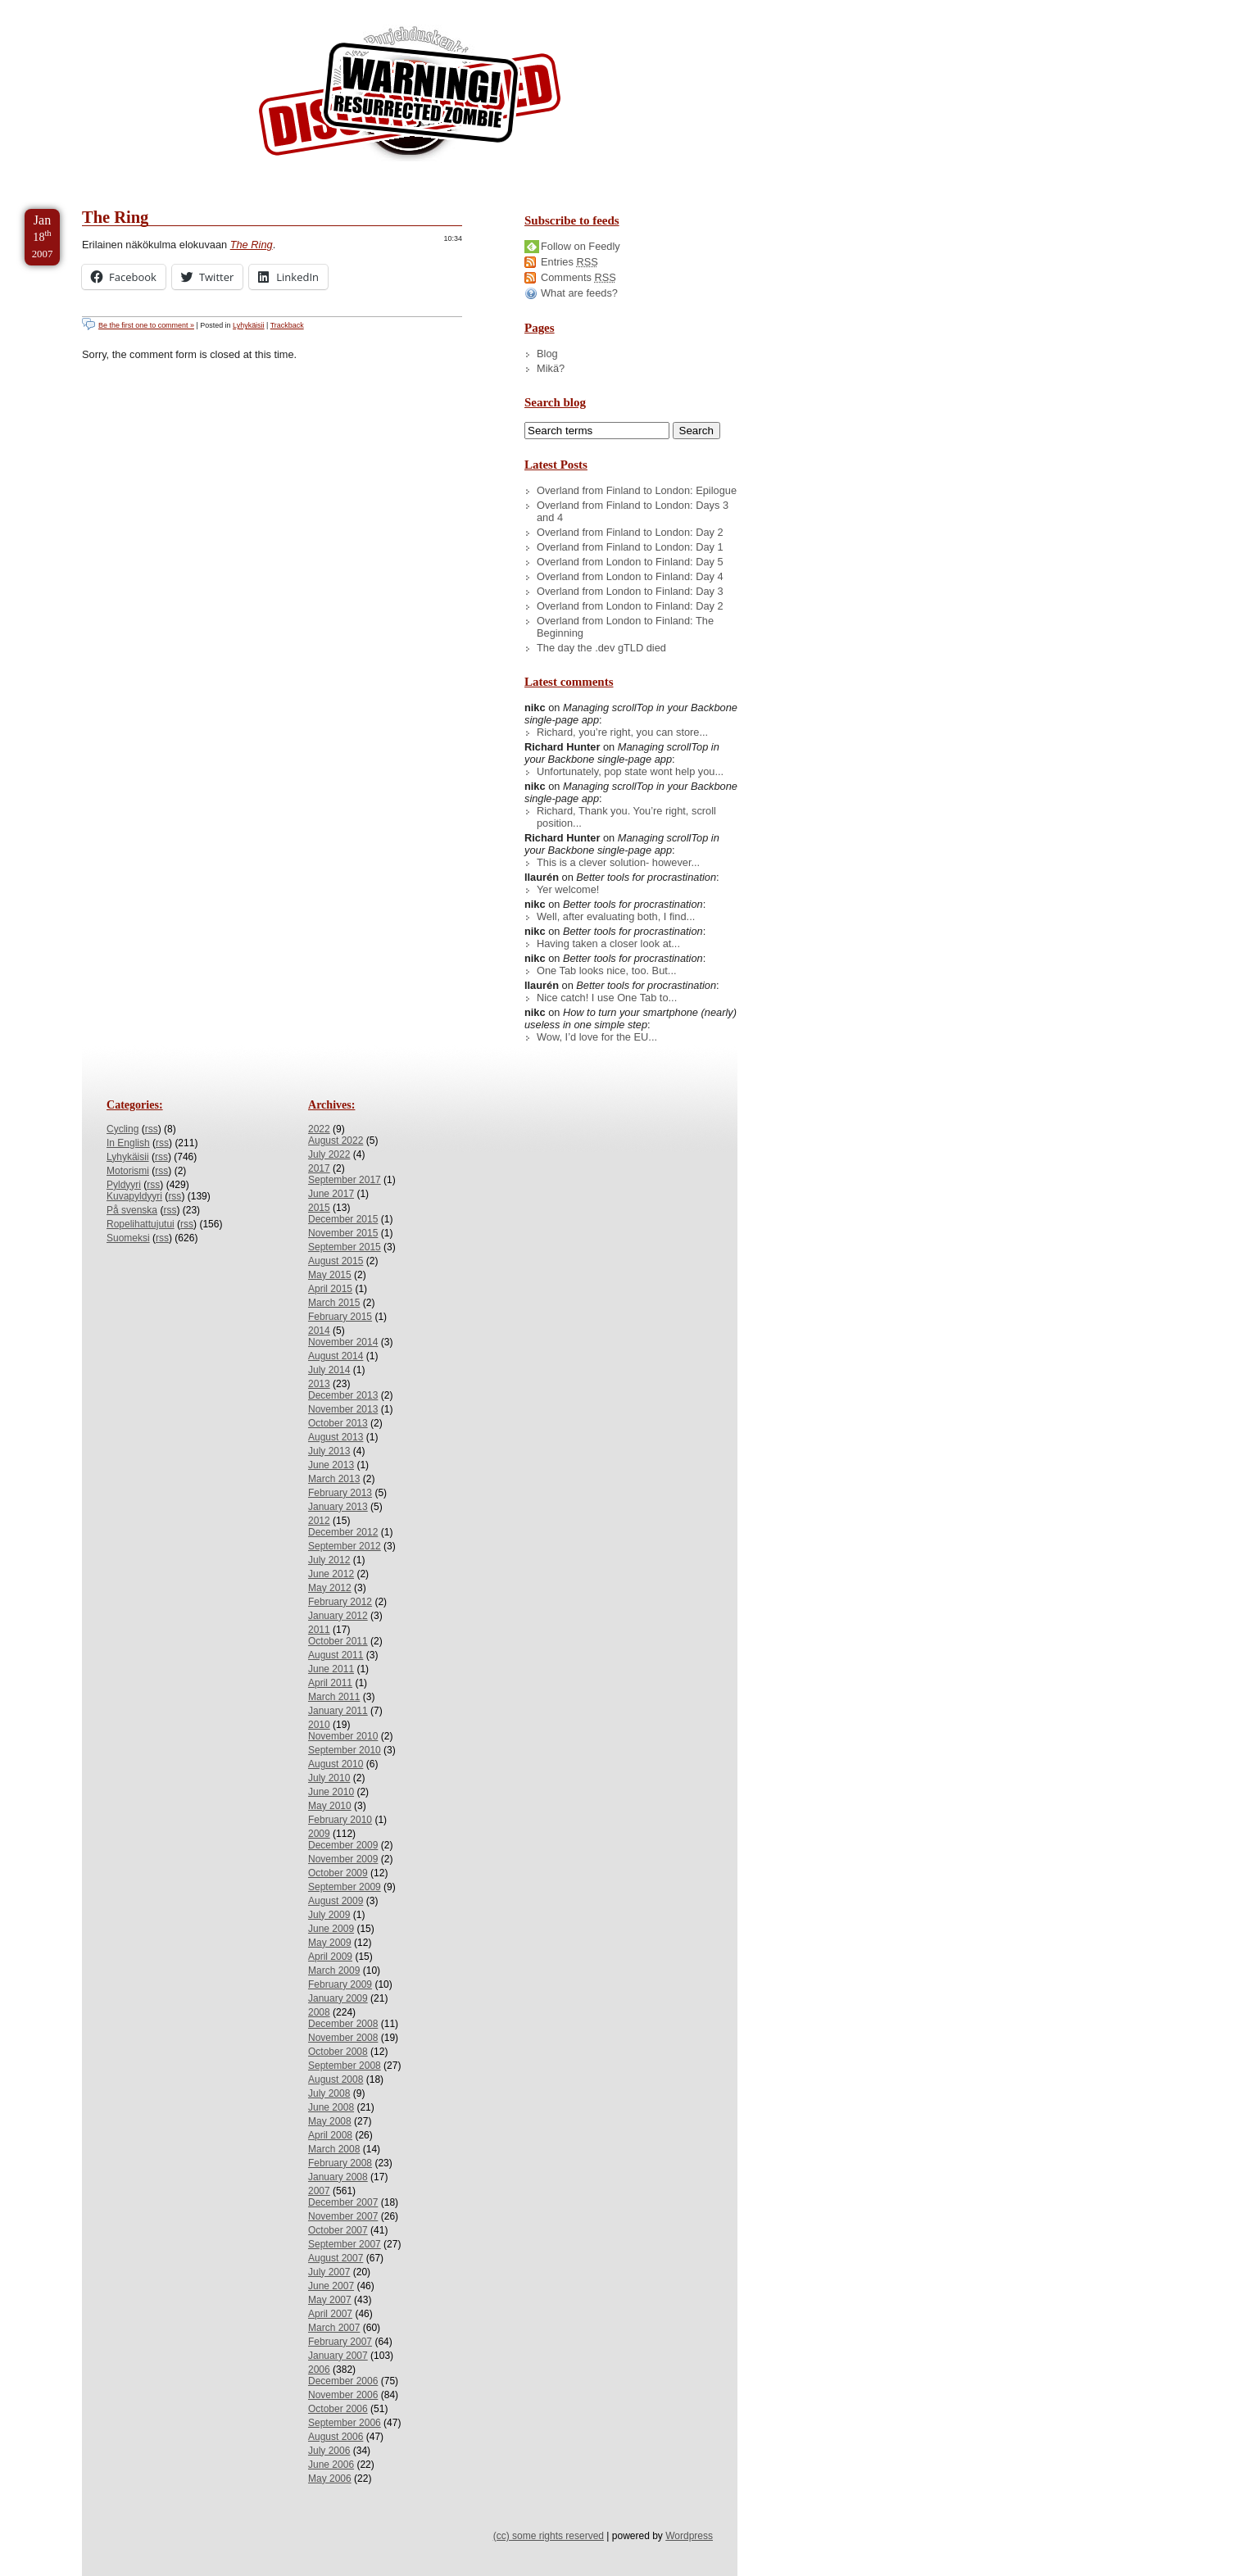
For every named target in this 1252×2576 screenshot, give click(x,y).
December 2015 (343, 1219)
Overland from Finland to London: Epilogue (637, 490)
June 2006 (331, 2464)
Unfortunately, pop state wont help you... (630, 771)
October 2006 (338, 2409)
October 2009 (338, 1873)
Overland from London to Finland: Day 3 (630, 591)
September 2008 (344, 2065)
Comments (578, 277)
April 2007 (330, 2314)
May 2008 (330, 2121)
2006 (319, 2369)
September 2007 (344, 2244)
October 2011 (338, 1641)
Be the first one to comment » (146, 325)
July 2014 (329, 1370)
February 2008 (340, 2163)
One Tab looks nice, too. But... (607, 970)
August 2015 (335, 1261)
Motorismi (128, 1171)
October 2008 (338, 2051)
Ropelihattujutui (141, 1224)
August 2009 (335, 1901)
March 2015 (334, 1302)
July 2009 (329, 1915)
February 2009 (340, 1984)
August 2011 (335, 1655)
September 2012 (344, 1546)
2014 (319, 1330)
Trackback (287, 325)
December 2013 (343, 1395)
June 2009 (331, 1928)
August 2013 (335, 1437)
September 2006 (344, 2423)
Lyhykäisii (248, 325)
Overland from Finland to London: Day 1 (630, 547)
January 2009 (338, 1998)
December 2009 (343, 1845)
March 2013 (334, 1479)
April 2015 (330, 1289)
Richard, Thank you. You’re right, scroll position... (626, 817)
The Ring (115, 217)
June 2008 (331, 2107)
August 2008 (335, 2079)
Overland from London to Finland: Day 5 (630, 562)
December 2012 (343, 1532)
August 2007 (335, 2258)
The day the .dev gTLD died (601, 648)
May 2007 (330, 2300)
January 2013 (338, 1506)
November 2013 (343, 1409)
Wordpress (689, 2536)
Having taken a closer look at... (608, 943)
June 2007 (331, 2286)
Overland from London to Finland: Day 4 (630, 576)
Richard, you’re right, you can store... (622, 732)
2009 (319, 1833)
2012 (319, 1520)
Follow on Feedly (580, 246)
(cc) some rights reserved (548, 2536)
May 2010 (330, 1806)
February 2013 (340, 1493)
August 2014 (335, 1356)
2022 (319, 1129)
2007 (319, 2191)
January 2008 (338, 2177)
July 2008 (329, 2093)
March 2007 (334, 2327)
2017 (319, 1168)
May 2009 (330, 1942)
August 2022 (335, 1140)
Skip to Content (64, 7)
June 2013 (331, 1465)
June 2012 (331, 1574)
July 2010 (329, 1778)
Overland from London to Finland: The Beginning (625, 627)
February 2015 (340, 1316)
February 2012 (340, 1602)
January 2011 (338, 1711)
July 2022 (329, 1154)
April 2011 (330, 1683)
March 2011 (334, 1697)
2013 (319, 1384)
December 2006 (343, 2381)
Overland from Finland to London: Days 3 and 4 (632, 511)
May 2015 (330, 1275)
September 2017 (344, 1180)
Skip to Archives (183, 7)
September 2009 (344, 1887)
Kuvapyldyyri (134, 1196)
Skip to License (302, 7)
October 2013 (338, 1423)
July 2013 (329, 1451)
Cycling (122, 1129)
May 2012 (330, 1588)
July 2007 (329, 2272)
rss (151, 1129)
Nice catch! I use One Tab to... (607, 997)
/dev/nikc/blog (409, 97)
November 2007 (343, 2216)
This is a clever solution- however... (618, 862)
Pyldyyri (124, 1184)
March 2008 (334, 2149)
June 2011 (331, 1669)
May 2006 (330, 2478)
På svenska (132, 1210)
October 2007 (338, 2230)
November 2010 (343, 1736)
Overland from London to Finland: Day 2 (630, 606)
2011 (319, 1629)
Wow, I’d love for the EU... (597, 1037)
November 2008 (343, 2037)
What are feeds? (579, 293)
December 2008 (343, 2024)
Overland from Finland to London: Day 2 (630, 532)
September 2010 (344, 1750)
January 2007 (338, 2355)
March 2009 (334, 1970)
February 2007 (340, 2341)
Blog (547, 353)
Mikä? (551, 368)
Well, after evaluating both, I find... (616, 916)
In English (128, 1143)
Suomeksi (128, 1238)
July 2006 (329, 2450)
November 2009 (343, 1859)
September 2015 (344, 1247)
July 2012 (329, 1560)
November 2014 (343, 1342)
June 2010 (331, 1792)
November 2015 (343, 1233)
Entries (569, 262)
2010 (319, 1724)
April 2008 (330, 2135)
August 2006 (335, 2436)
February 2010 (340, 1819)
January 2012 (338, 1615)
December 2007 (343, 2202)
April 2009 (330, 1956)
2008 (319, 2012)
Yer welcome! (568, 889)
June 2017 (331, 1194)
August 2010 (335, 1764)
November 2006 (343, 2395)
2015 (319, 1207)
